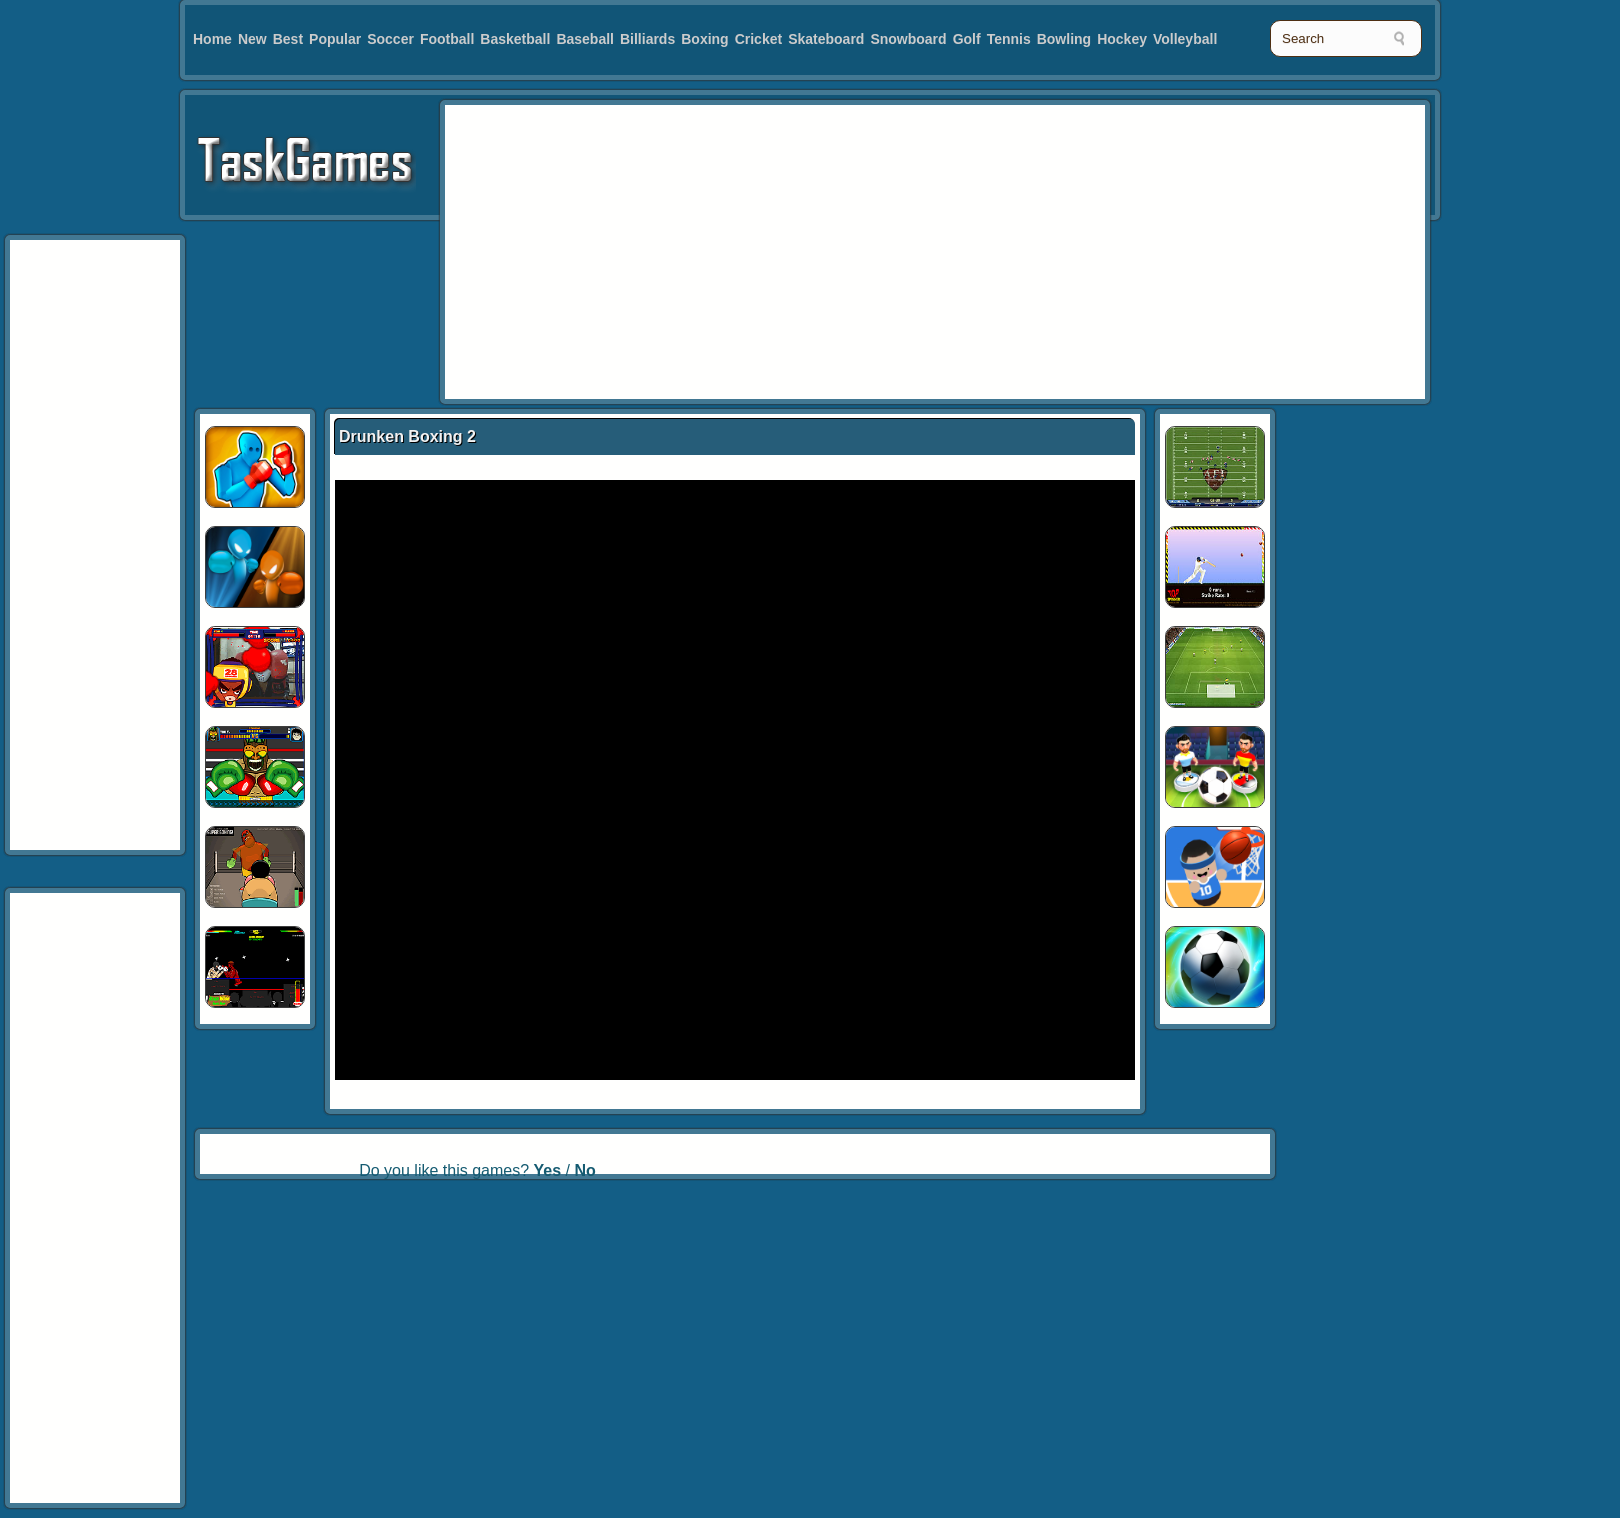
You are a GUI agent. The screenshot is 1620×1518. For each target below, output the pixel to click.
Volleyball (1185, 39)
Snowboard (908, 39)
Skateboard (826, 39)
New (252, 39)
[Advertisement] (699, 250)
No (584, 1170)
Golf (967, 39)
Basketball (515, 39)
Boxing (704, 39)
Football (447, 39)
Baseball (585, 39)
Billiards (647, 39)
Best (288, 39)
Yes (548, 1170)
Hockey (1122, 39)
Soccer (390, 39)
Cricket (758, 39)
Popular (335, 39)
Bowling (1064, 39)
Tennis (1009, 39)
